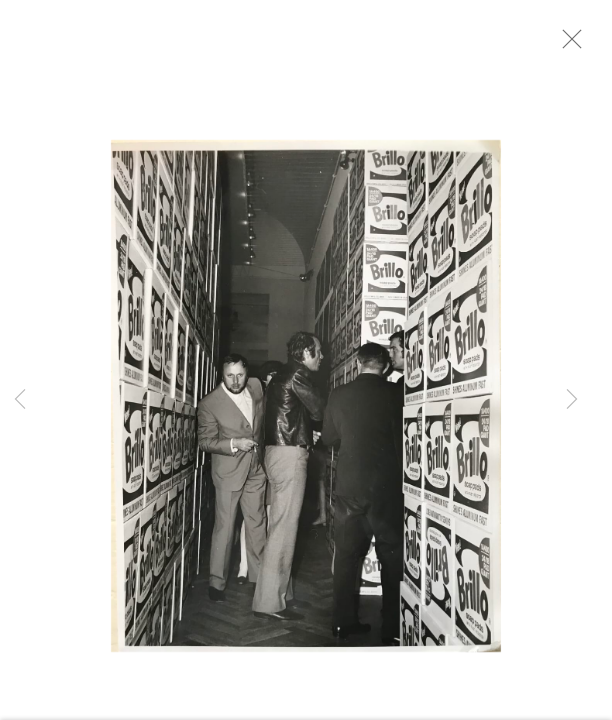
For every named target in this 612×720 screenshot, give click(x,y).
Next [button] (572, 400)
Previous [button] (20, 400)
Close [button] (576, 45)
